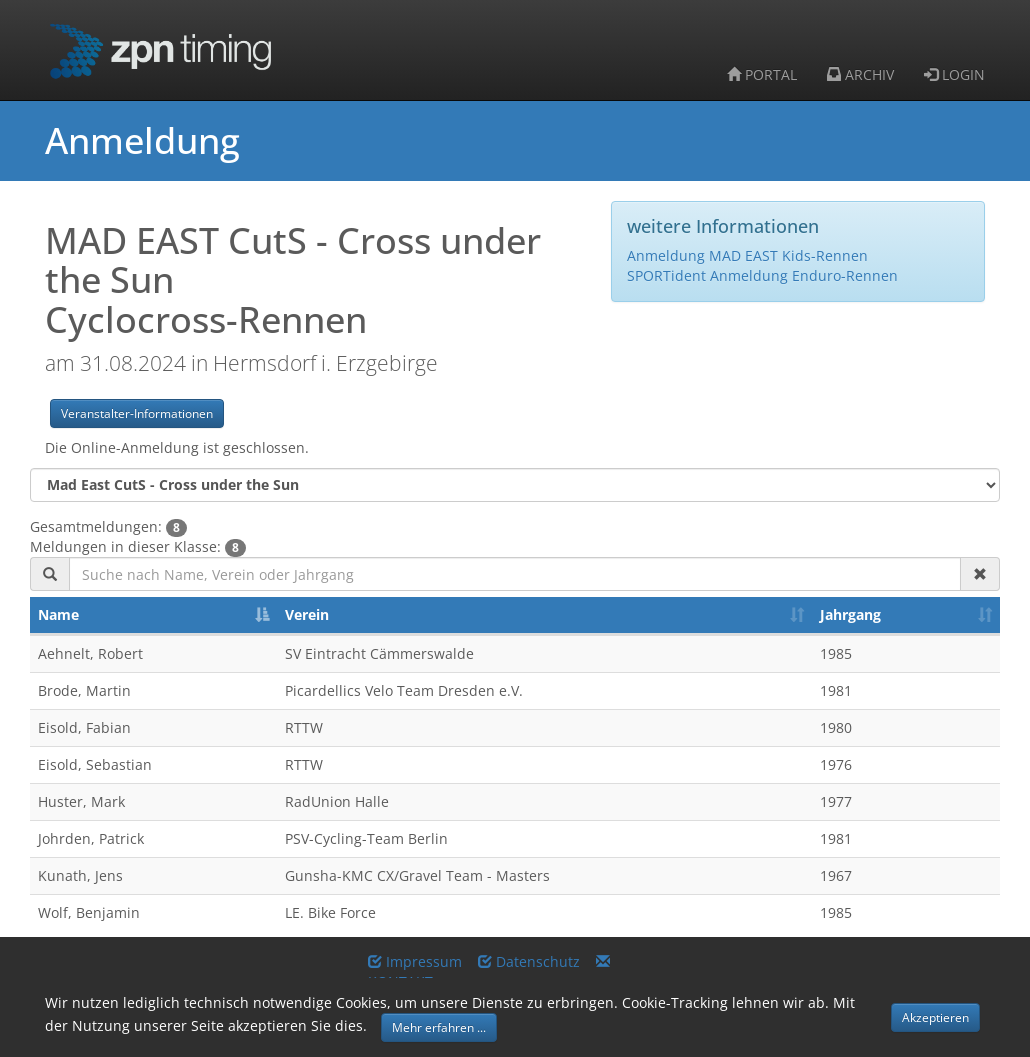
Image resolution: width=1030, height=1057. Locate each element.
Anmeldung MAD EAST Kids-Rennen (747, 255)
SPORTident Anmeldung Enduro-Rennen (762, 275)
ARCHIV (860, 74)
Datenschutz (529, 961)
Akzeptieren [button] (935, 1017)
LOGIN (954, 74)
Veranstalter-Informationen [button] (137, 413)
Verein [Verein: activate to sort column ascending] (307, 614)
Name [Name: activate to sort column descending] (58, 614)
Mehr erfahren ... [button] (439, 1027)
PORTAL (762, 74)
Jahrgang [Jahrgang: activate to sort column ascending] (850, 614)
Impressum (415, 961)
